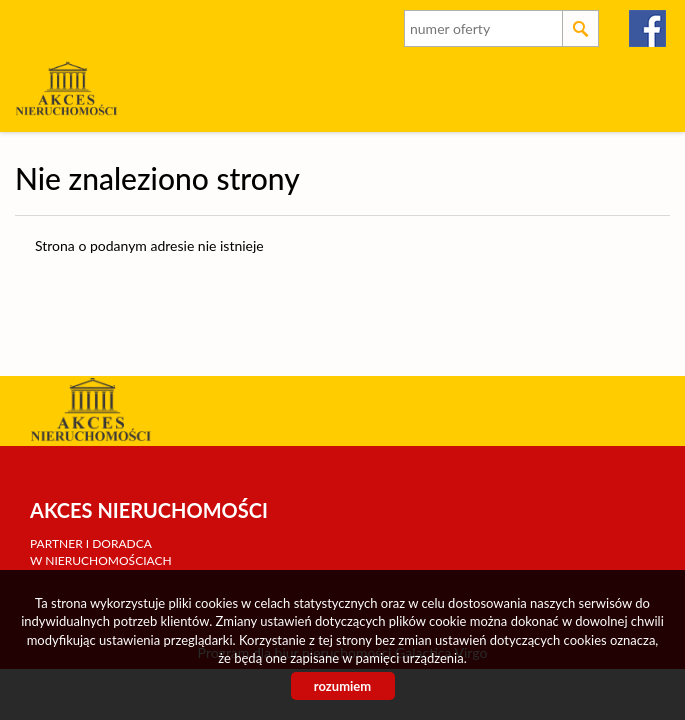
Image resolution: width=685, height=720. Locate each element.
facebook (648, 28)
